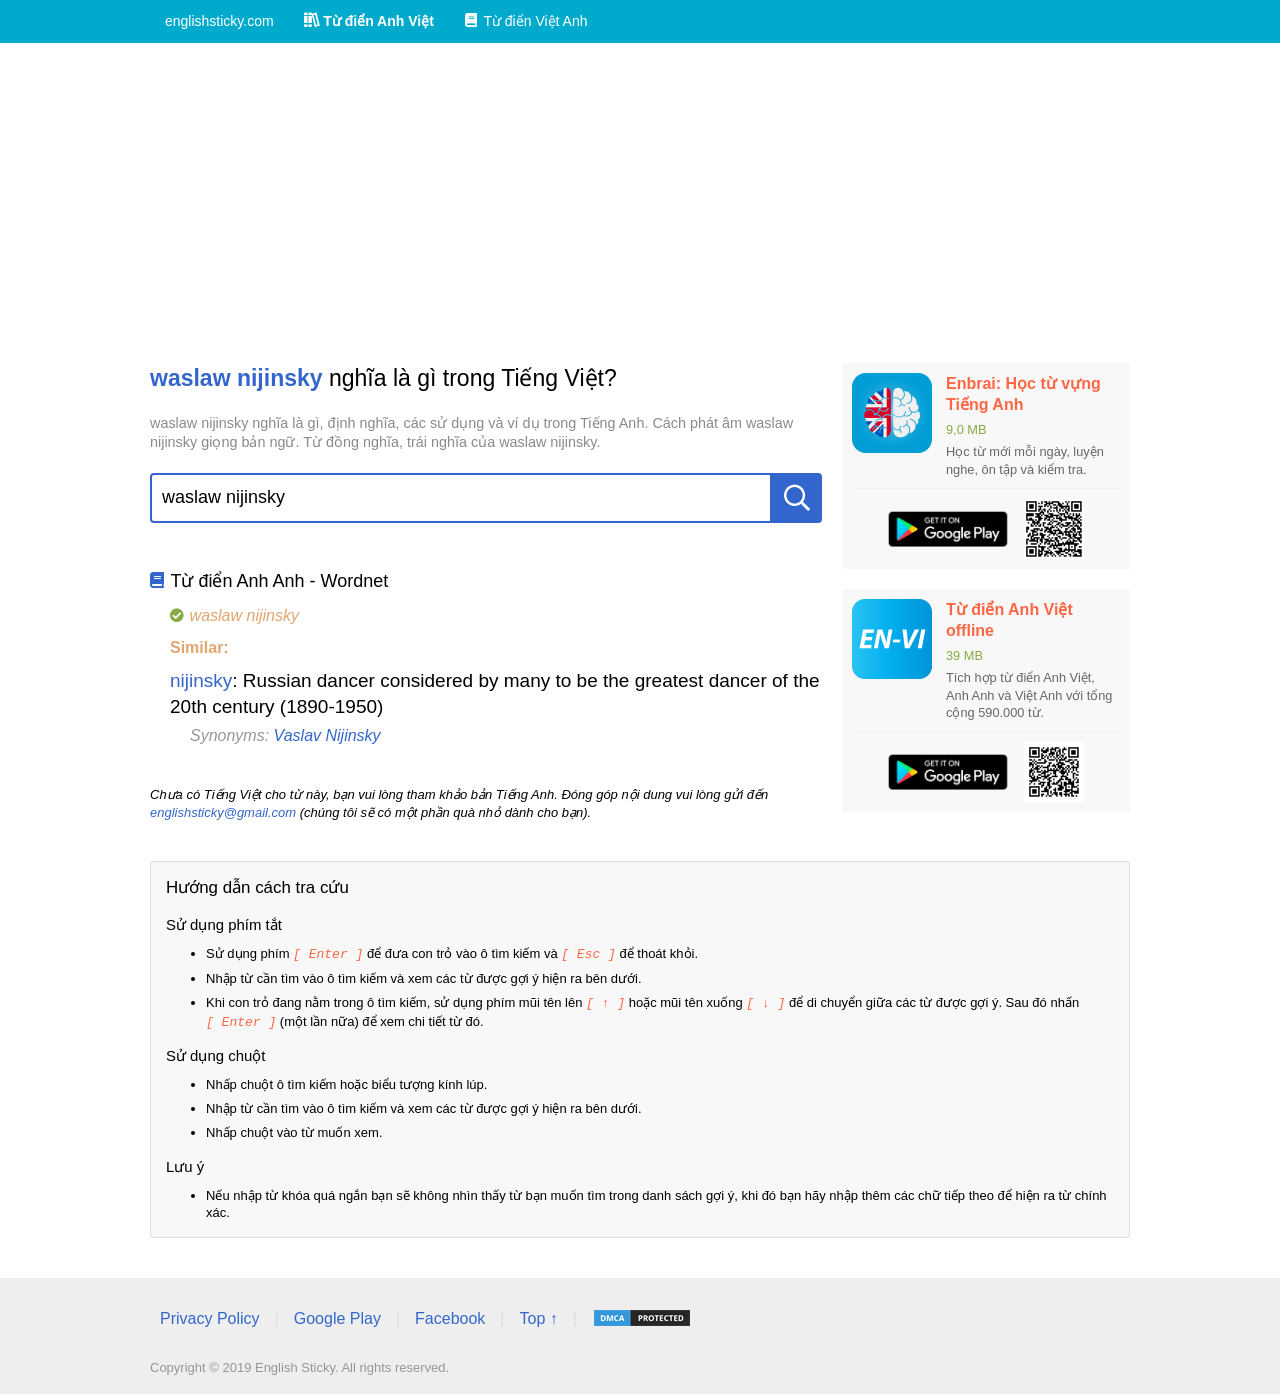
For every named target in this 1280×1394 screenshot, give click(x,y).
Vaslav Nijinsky (327, 735)
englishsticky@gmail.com (223, 812)
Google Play (337, 1315)
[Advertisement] (640, 203)
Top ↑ (538, 1315)
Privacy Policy (210, 1315)
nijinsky (201, 680)
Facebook (450, 1315)
